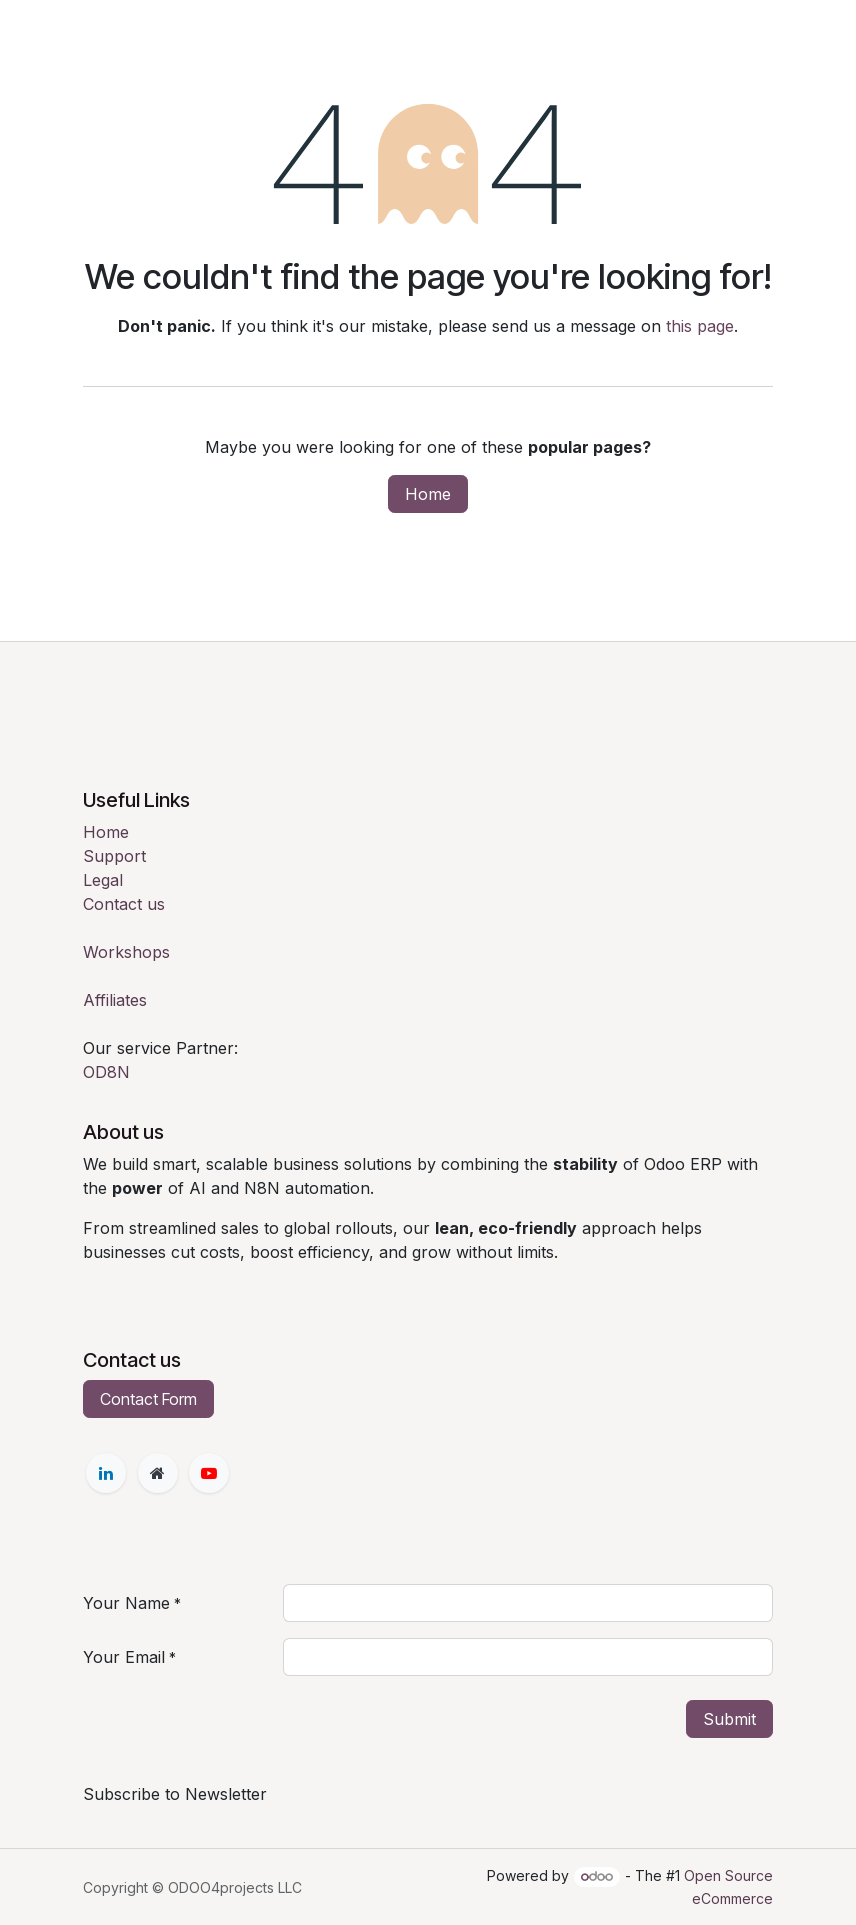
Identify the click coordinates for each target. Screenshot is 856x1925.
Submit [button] (729, 1719)
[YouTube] (209, 1473)
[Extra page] (158, 1473)
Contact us (124, 904)
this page (700, 326)
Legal (103, 880)
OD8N (106, 1072)
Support (114, 856)
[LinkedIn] (106, 1473)
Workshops (126, 952)
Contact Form (148, 1399)
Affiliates (115, 1000)
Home (428, 494)
